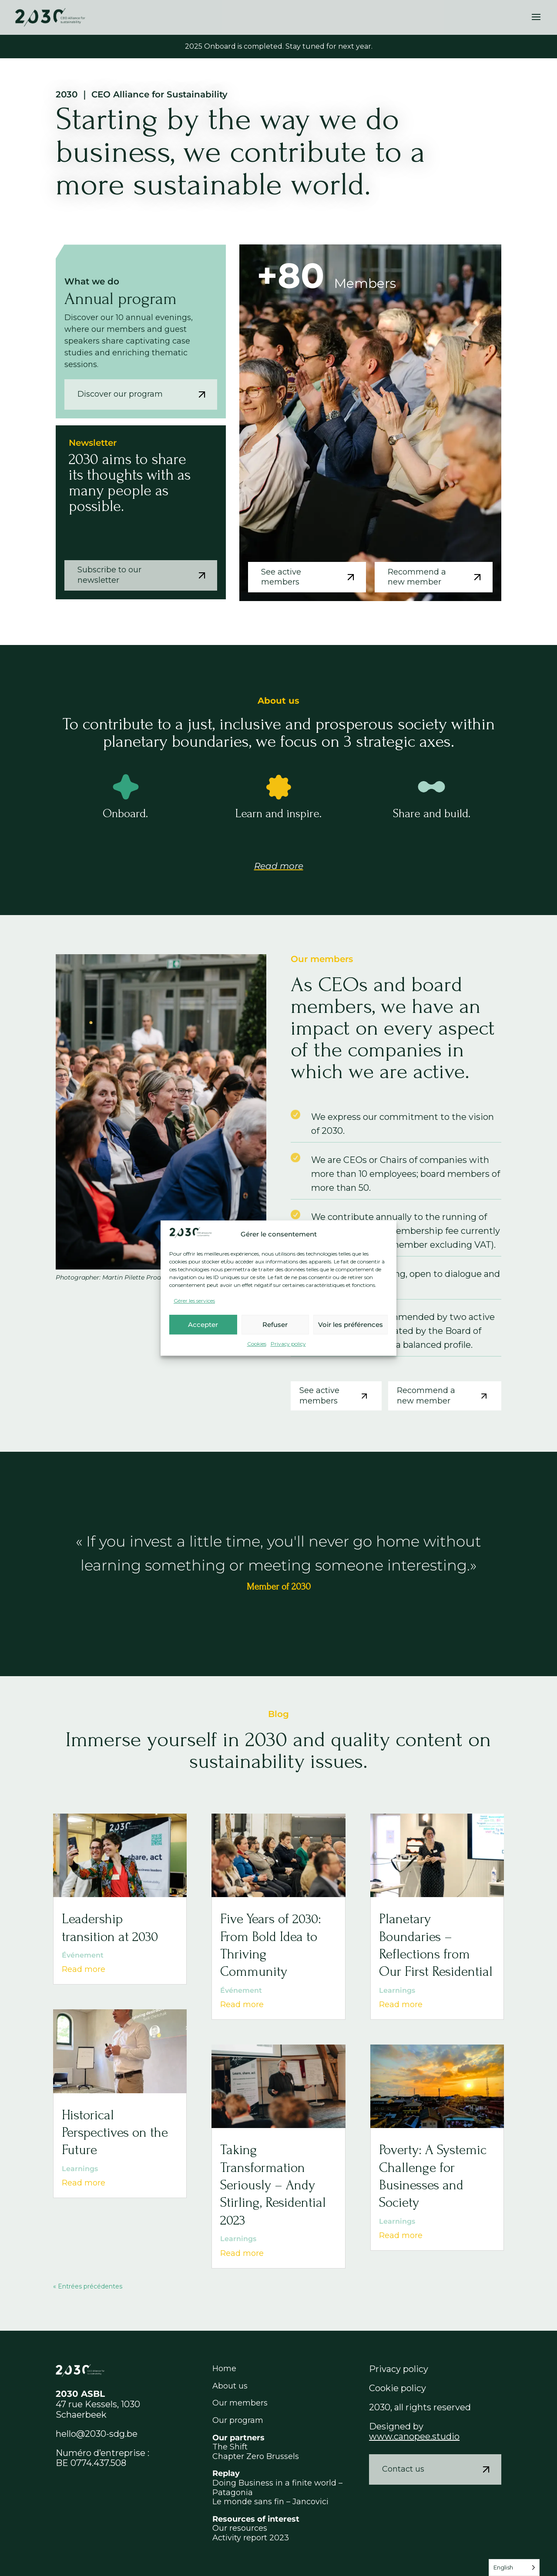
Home (224, 2368)
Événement (83, 1955)
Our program (237, 2420)
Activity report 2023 (250, 2538)
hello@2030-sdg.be (97, 2434)
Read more (278, 866)
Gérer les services (194, 1301)
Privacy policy (288, 1343)
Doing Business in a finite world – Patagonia (277, 2487)
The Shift (230, 2447)
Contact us (439, 2469)
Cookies (256, 1343)
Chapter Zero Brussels (255, 2456)
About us (230, 2386)
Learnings (80, 2169)
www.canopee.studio (414, 2436)
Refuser (275, 1324)
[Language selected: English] (514, 2567)
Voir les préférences (350, 1324)
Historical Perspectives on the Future (115, 2133)
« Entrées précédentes (87, 2286)
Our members (240, 2403)
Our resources (239, 2528)
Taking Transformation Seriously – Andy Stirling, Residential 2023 (273, 2185)
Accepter (203, 1324)
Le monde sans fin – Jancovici (270, 2501)
